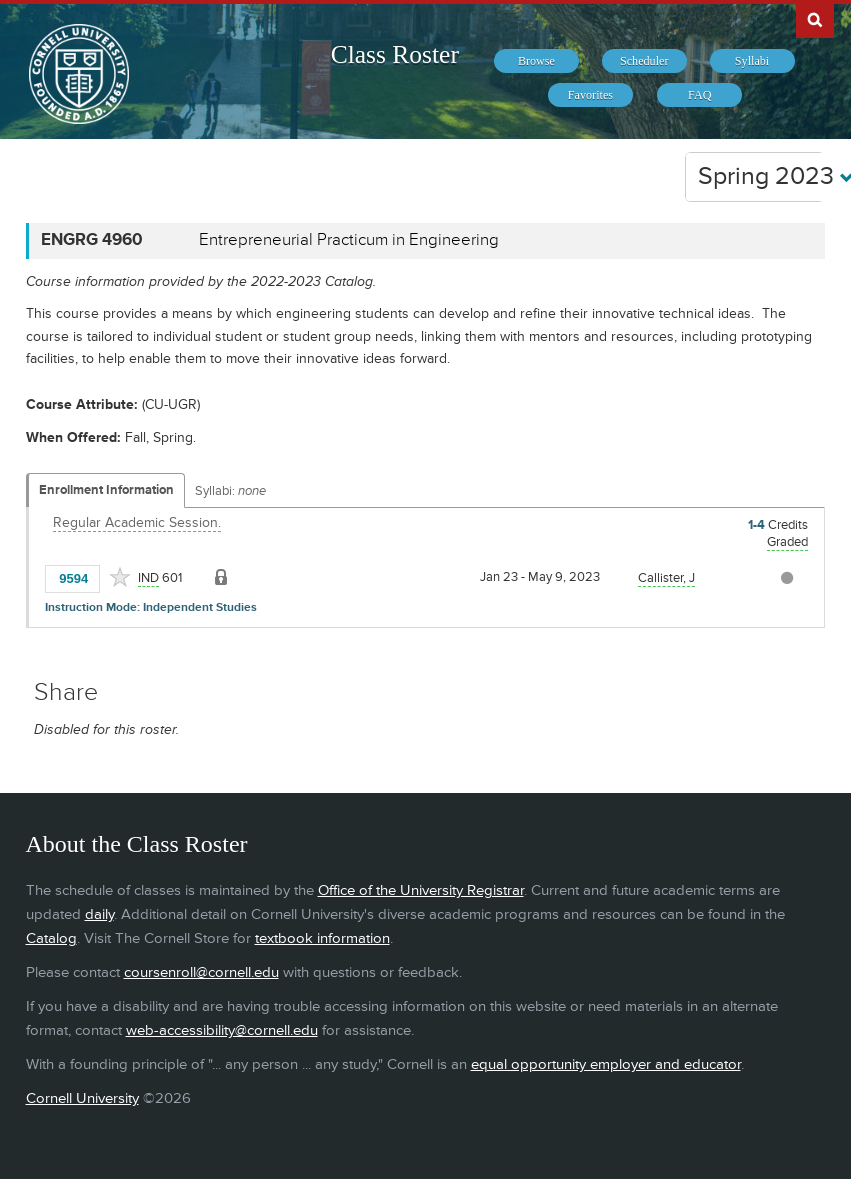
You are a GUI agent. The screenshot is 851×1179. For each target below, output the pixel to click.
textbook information (322, 938)
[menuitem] (536, 61)
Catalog (51, 938)
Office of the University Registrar (421, 890)
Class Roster (395, 54)
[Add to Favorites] (120, 577)
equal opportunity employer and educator (606, 1064)
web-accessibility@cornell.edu (222, 1030)
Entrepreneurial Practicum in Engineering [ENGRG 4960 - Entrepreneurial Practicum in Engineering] (349, 240)
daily (99, 914)
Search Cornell (815, 19)
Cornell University (82, 1098)
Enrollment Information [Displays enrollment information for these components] (106, 490)
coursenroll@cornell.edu (201, 972)
